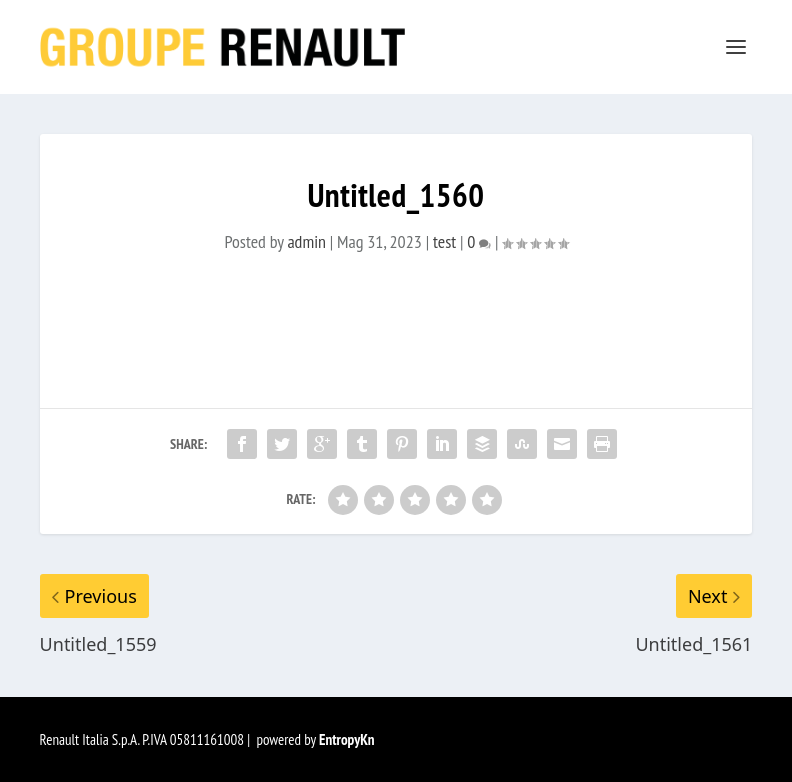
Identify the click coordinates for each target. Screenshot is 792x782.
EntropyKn (347, 739)
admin (306, 241)
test (444, 241)
